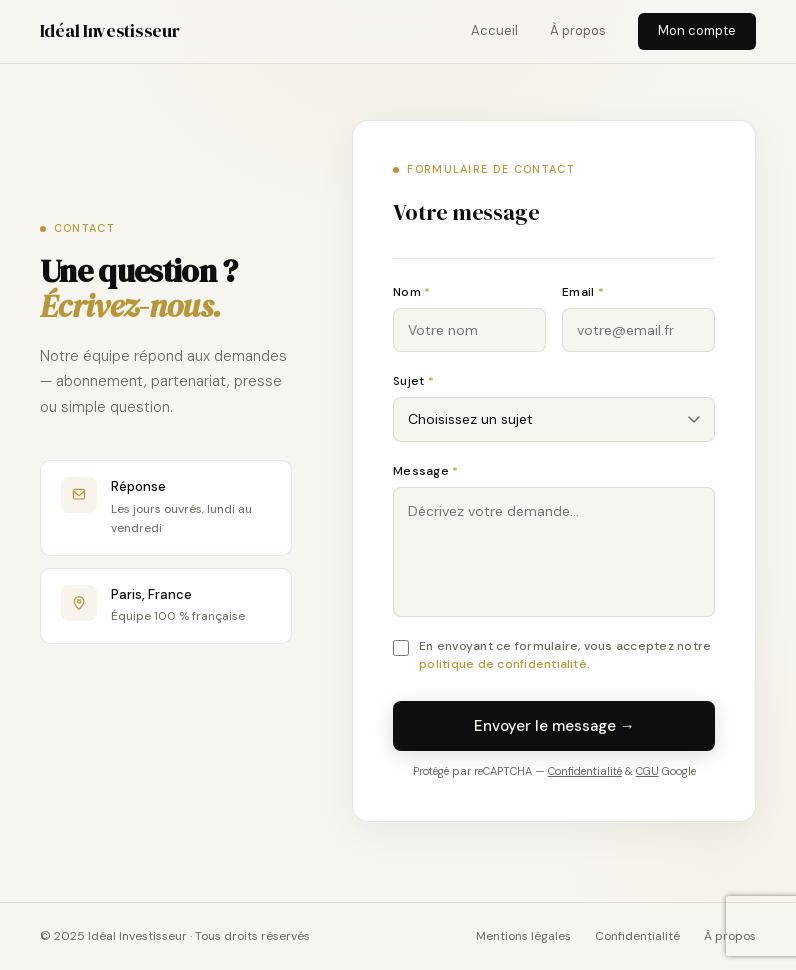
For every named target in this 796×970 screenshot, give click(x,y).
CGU (647, 771)
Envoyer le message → (554, 726)
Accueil (494, 30)
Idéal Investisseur (110, 30)
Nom (411, 292)
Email (583, 292)
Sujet (413, 381)
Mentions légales (523, 936)
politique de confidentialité (503, 664)
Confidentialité (585, 771)
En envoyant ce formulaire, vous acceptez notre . (565, 655)
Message (425, 471)
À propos (578, 30)
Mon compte (697, 30)
